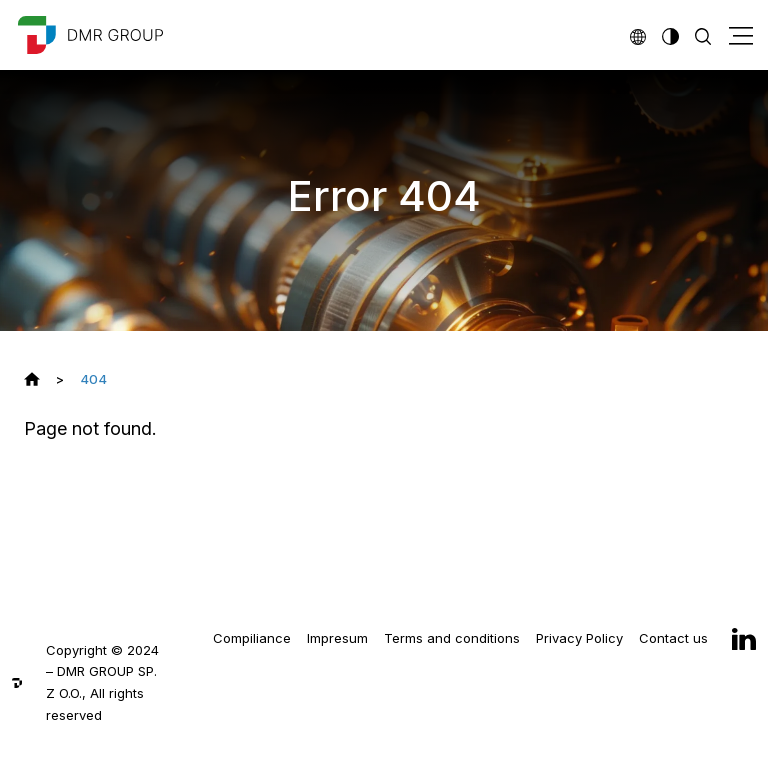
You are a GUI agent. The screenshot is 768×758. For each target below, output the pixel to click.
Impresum (337, 638)
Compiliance (252, 638)
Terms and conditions (452, 638)
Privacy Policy (579, 638)
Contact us (673, 638)
